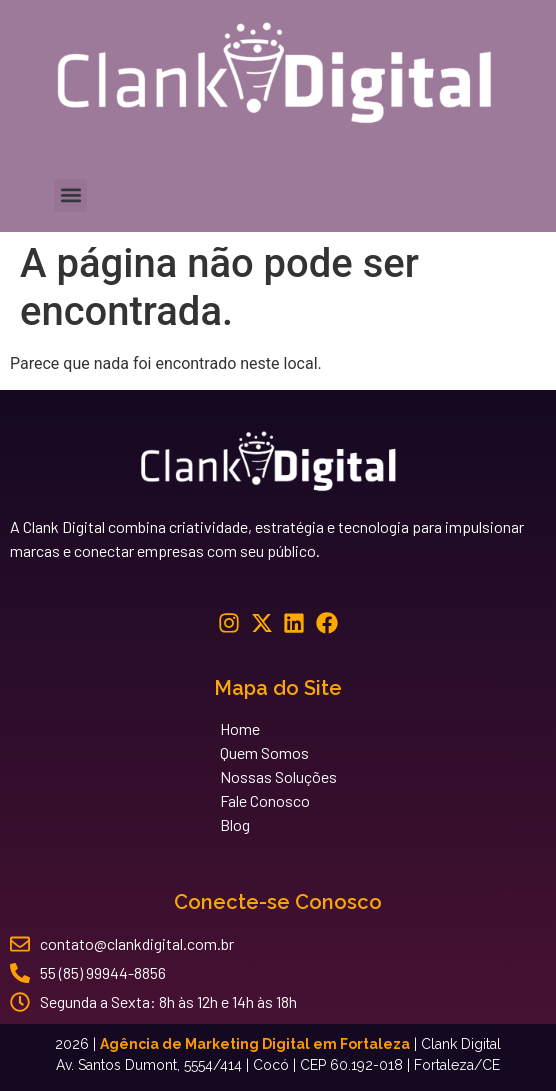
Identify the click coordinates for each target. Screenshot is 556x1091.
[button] (70, 195)
